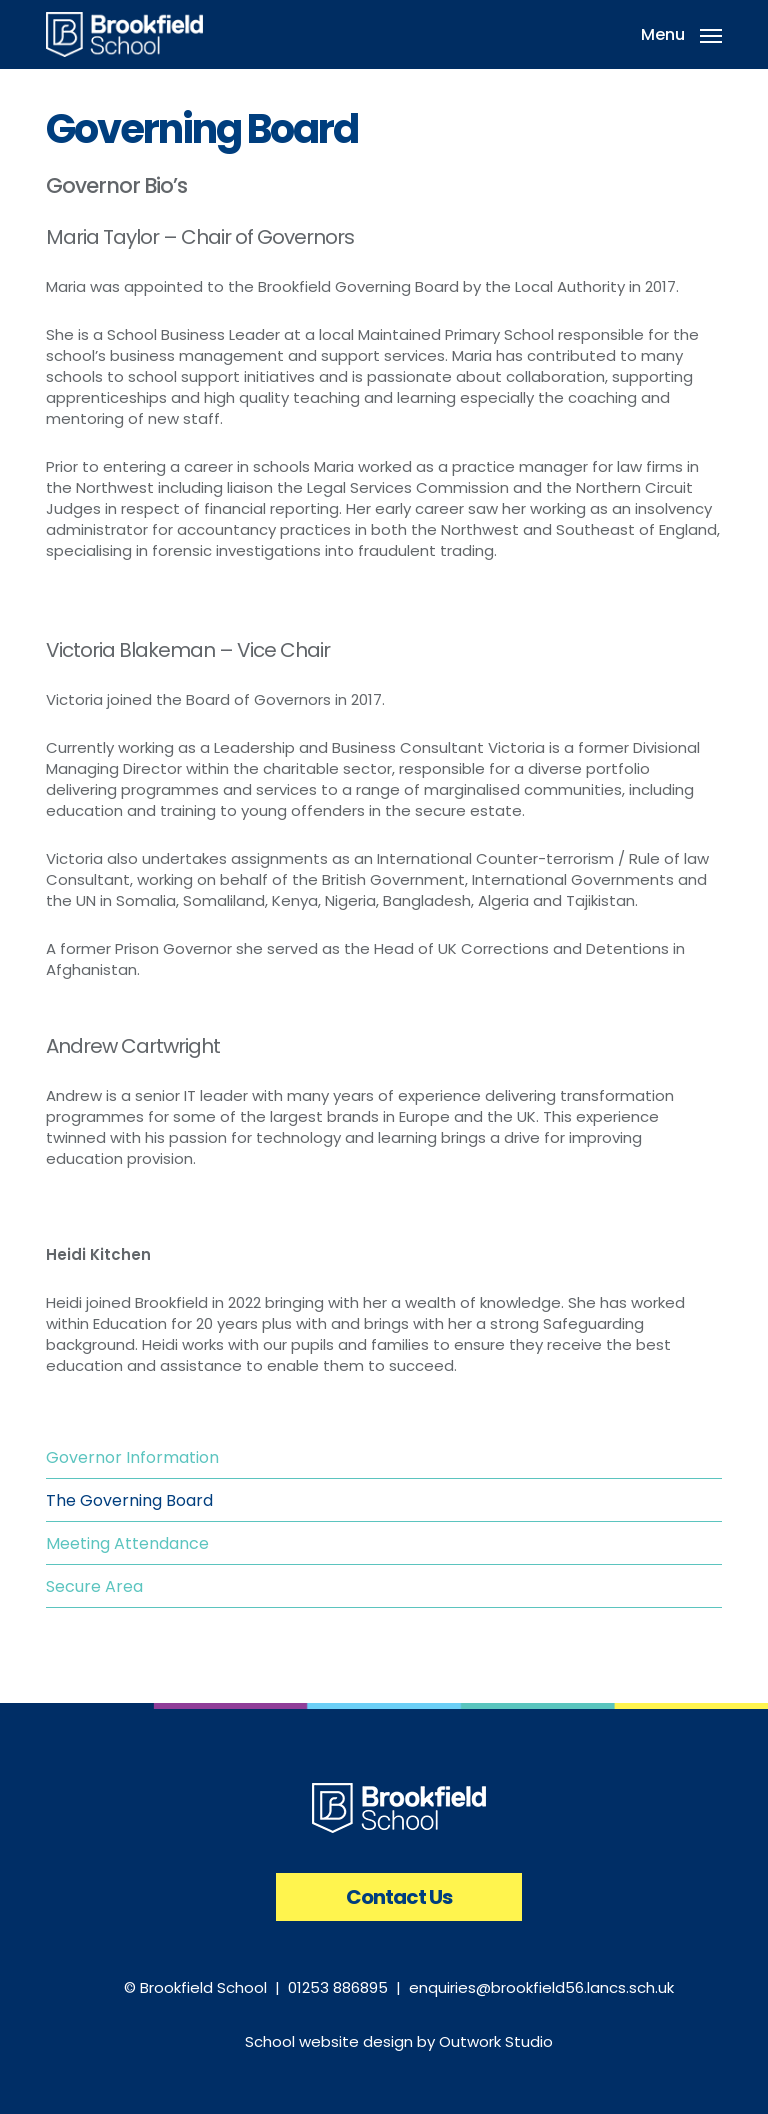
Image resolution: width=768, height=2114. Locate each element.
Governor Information (132, 1457)
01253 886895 (338, 1987)
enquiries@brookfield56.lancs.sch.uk (541, 1987)
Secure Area (94, 1586)
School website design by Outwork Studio (399, 2041)
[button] (681, 32)
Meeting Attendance (127, 1543)
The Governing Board (129, 1500)
